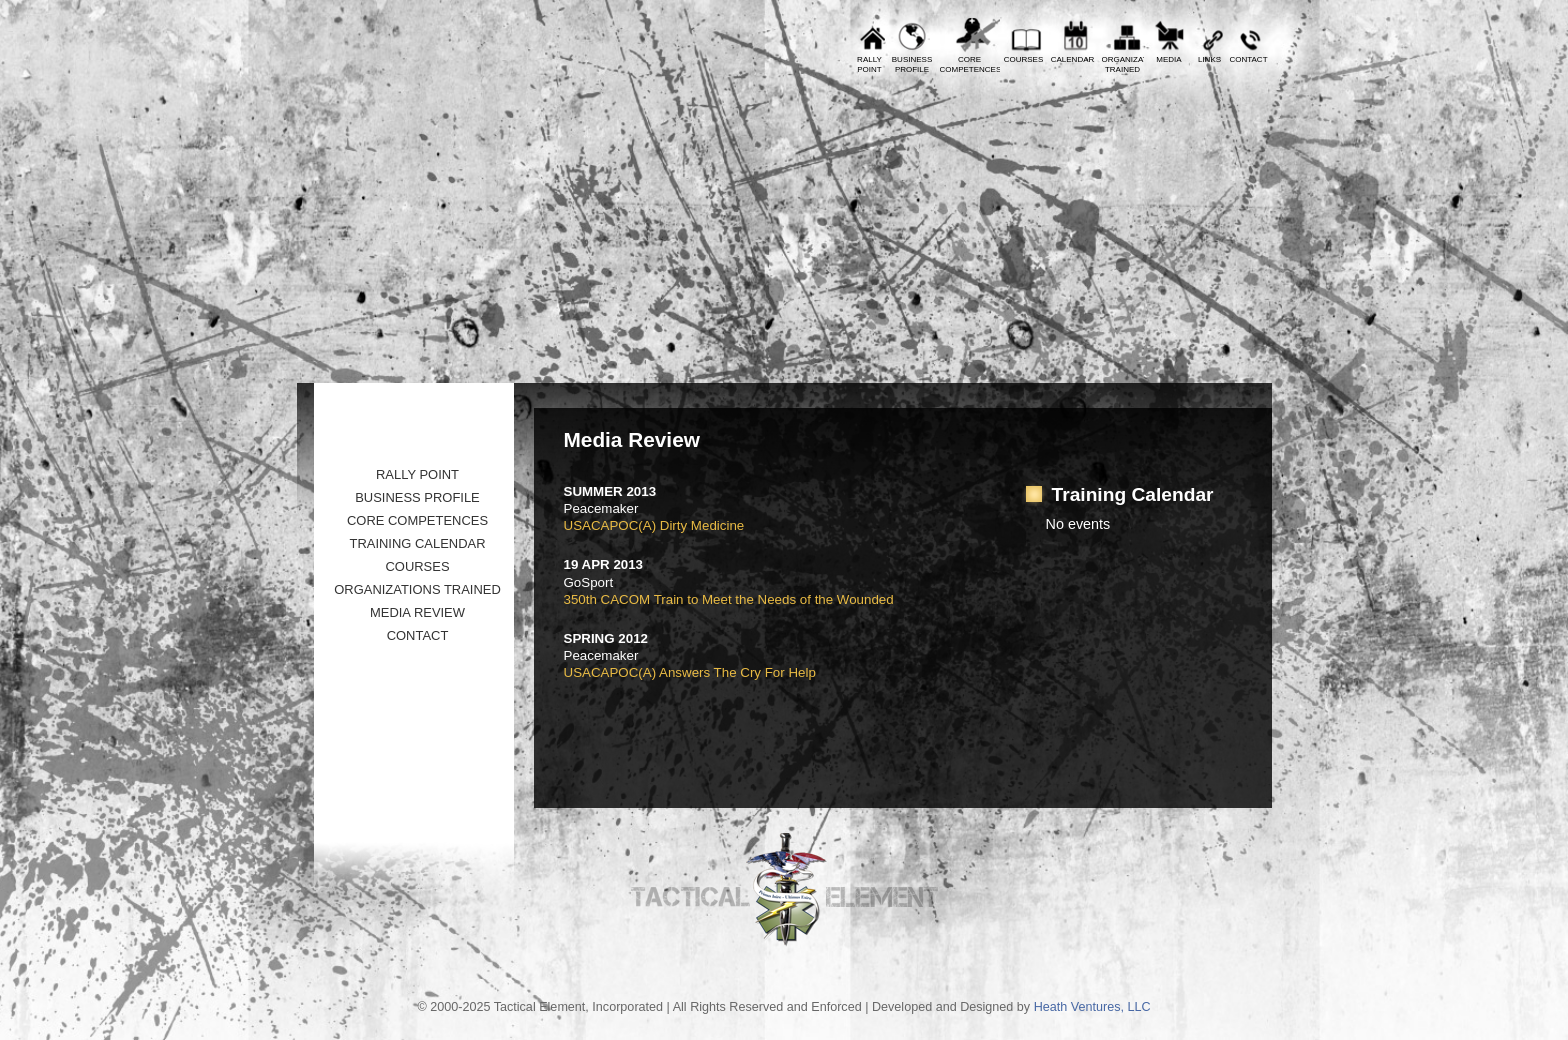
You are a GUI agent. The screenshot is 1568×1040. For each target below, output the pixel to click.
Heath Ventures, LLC (1092, 1007)
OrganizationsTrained (1123, 64)
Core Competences (417, 520)
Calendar (1073, 59)
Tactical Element (1183, 227)
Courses (1024, 59)
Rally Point (417, 474)
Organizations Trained (417, 589)
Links (1209, 59)
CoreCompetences (970, 64)
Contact (1248, 59)
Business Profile (417, 497)
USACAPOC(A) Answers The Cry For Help (690, 672)
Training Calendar (417, 543)
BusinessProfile (912, 64)
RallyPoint (869, 64)
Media (1168, 59)
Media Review (417, 612)
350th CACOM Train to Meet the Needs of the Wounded (729, 599)
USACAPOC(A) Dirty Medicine (654, 525)
